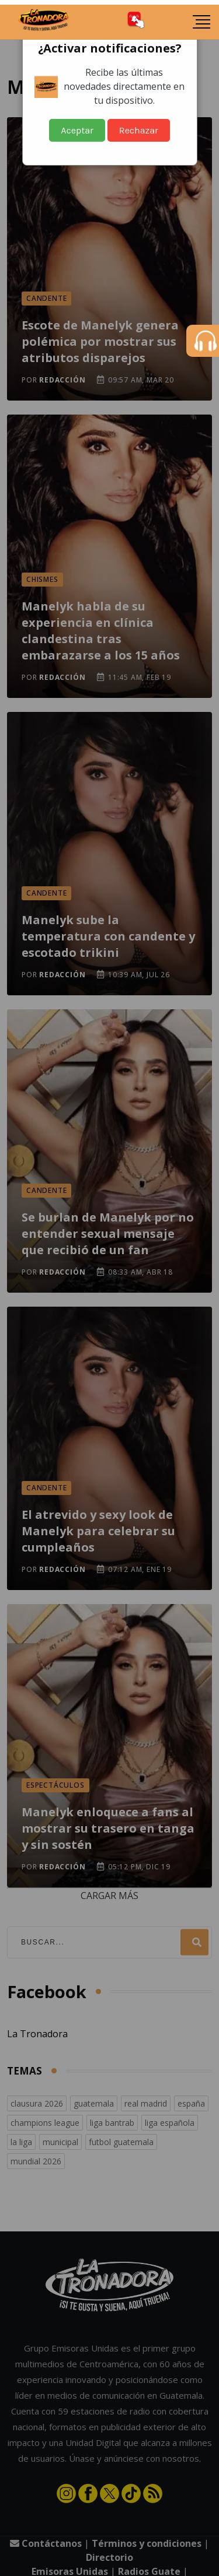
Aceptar (77, 130)
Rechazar (138, 130)
